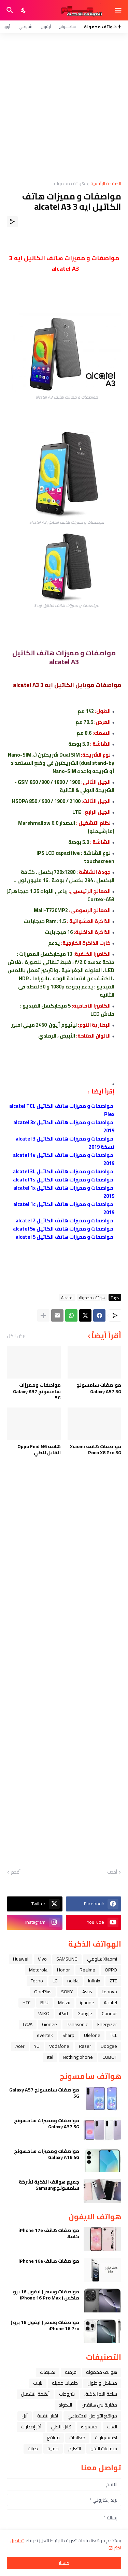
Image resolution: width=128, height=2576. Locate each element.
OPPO (111, 1969)
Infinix (94, 1980)
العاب (112, 2426)
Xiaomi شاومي (102, 1958)
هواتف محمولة (69, 184)
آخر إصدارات (31, 2426)
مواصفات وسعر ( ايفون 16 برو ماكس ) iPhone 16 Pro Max (46, 2295)
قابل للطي (61, 2426)
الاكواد (65, 2404)
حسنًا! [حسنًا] (64, 2563)
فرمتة (70, 2372)
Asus (87, 1991)
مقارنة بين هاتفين (99, 2404)
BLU (44, 2002)
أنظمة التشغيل (35, 2393)
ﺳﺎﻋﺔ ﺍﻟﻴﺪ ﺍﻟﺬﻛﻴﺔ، (100, 2393)
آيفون (46, 26)
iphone (87, 2002)
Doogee (109, 2046)
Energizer (107, 2024)
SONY (67, 1991)
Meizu (64, 2002)
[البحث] (9, 10)
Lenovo (109, 1991)
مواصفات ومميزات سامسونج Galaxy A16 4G (46, 2154)
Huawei (20, 1958)
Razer (85, 2046)
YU (37, 2046)
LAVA (27, 2024)
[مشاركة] (12, 221)
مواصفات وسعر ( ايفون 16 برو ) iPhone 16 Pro (45, 2325)
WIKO (43, 2013)
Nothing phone (78, 2057)
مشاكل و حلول (102, 2383)
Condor (109, 2013)
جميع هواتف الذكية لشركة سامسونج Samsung (49, 2185)
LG (55, 1980)
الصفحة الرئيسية (105, 184)
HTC (27, 2002)
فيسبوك (89, 2426)
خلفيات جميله (65, 2383)
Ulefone (92, 2035)
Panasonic (77, 2024)
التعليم (74, 2448)
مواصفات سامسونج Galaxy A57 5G (98, 1388)
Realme (87, 1969)
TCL (113, 2035)
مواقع (53, 2437)
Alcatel (67, 1297)
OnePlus (43, 1991)
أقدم (15, 1872)
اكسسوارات (106, 2437)
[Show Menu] (118, 10)
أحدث (112, 1872)
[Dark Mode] (24, 10)
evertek (45, 2035)
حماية (53, 2448)
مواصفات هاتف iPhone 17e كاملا (48, 2233)
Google (84, 2013)
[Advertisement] (64, 107)
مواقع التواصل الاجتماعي (92, 2415)
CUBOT (109, 2057)
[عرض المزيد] (43, 1315)
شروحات (67, 2393)
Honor (63, 1969)
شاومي (25, 26)
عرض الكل (17, 1335)
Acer (20, 2046)
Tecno (37, 1980)
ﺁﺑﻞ (25, 2415)
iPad (63, 2013)
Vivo (42, 1958)
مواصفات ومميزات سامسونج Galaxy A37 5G (37, 1391)
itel (50, 2057)
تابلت (37, 2383)
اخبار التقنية (47, 2415)
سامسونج (67, 26)
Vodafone (59, 2046)
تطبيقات (47, 2372)
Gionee (49, 2024)
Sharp (68, 2035)
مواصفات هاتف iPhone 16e (48, 2261)
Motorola (38, 1969)
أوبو (6, 26)
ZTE (113, 1980)
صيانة (33, 2448)
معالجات (77, 2437)
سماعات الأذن (103, 2448)
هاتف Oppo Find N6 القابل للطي (39, 1449)
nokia (73, 1980)
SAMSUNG (66, 1958)
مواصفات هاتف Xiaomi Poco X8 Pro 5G (95, 1449)
